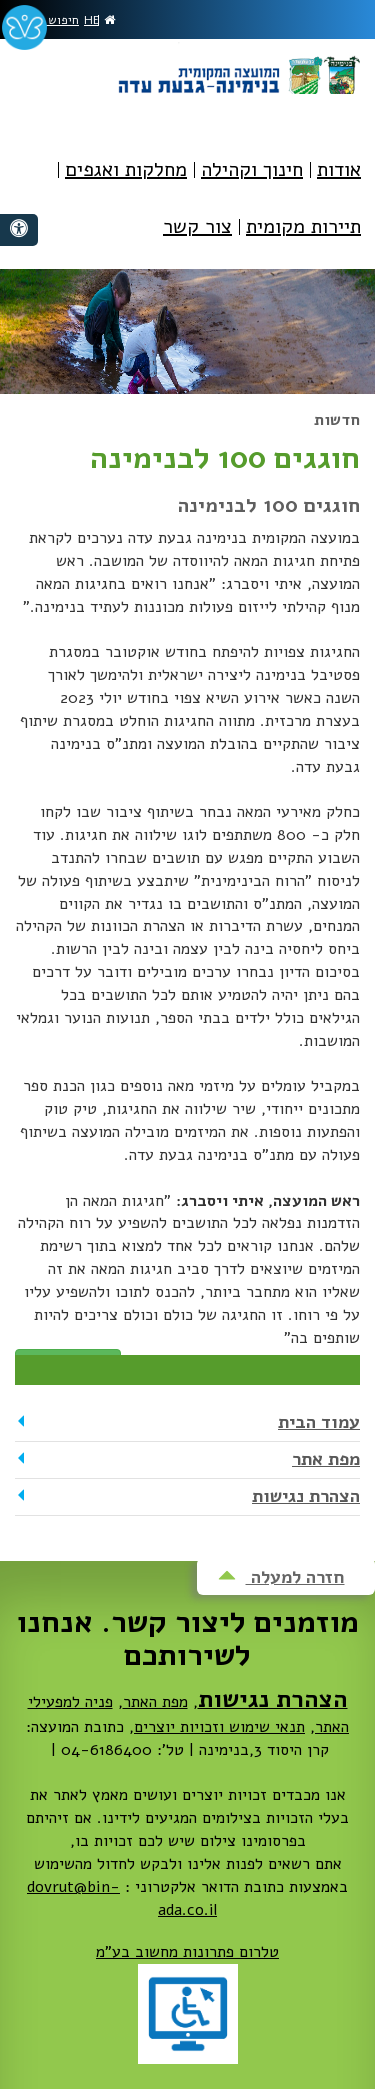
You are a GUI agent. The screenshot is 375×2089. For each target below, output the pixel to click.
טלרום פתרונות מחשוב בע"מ (187, 1952)
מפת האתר (155, 1702)
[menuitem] (339, 184)
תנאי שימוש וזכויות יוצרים (219, 1727)
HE (91, 20)
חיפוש (56, 20)
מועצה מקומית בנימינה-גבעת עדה (238, 68)
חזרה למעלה (281, 1577)
